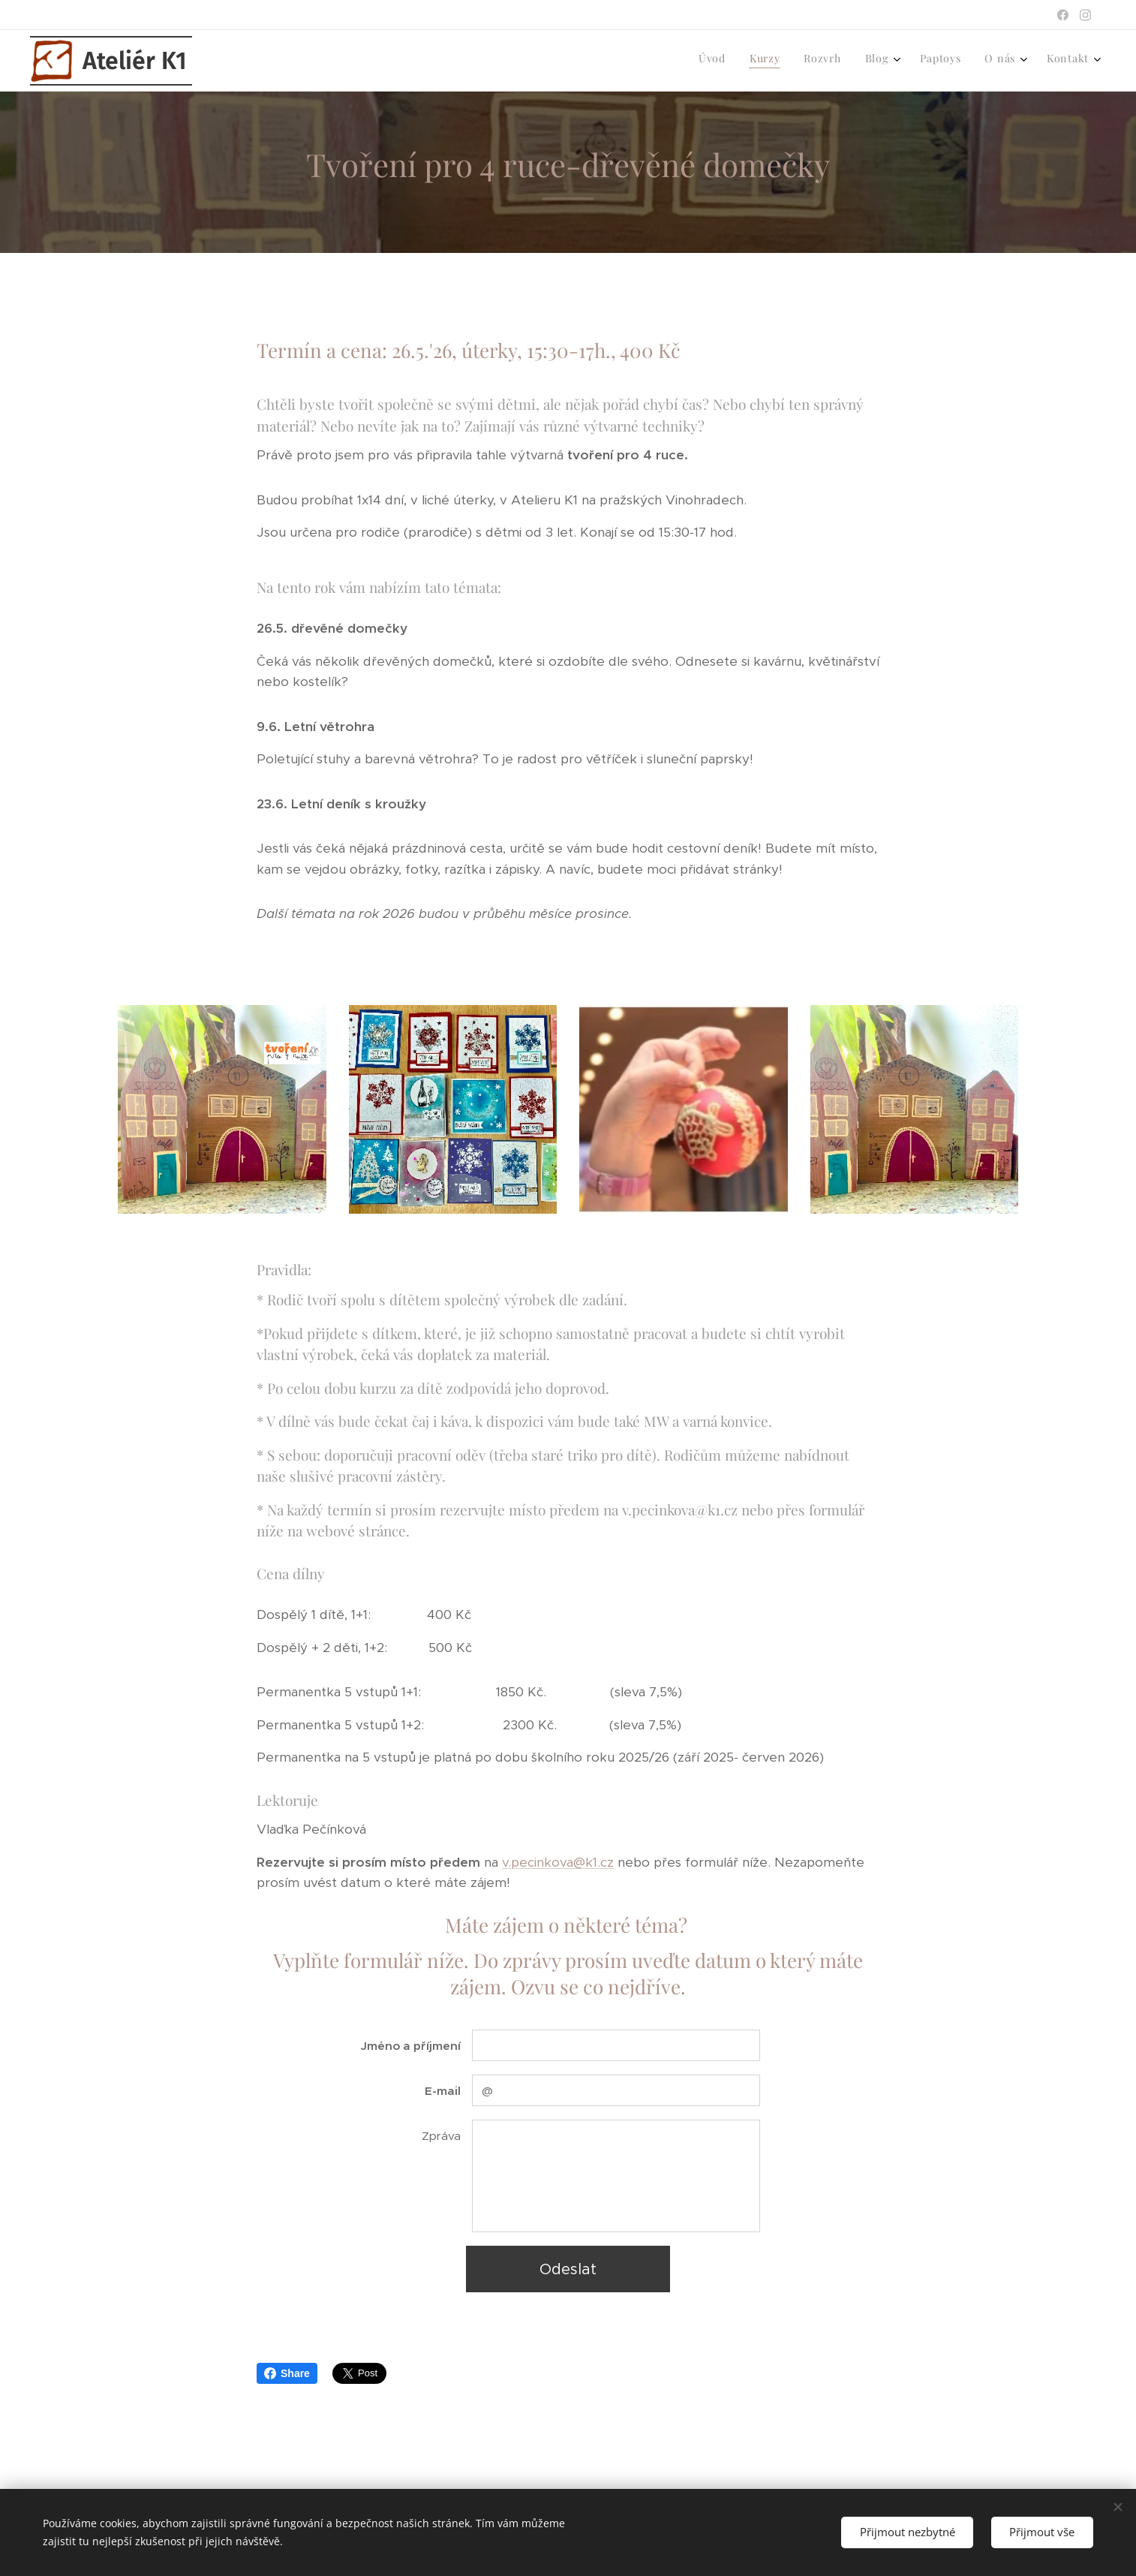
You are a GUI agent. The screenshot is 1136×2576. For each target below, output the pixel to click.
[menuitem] (934, 61)
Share (287, 2373)
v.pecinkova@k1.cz (558, 1861)
